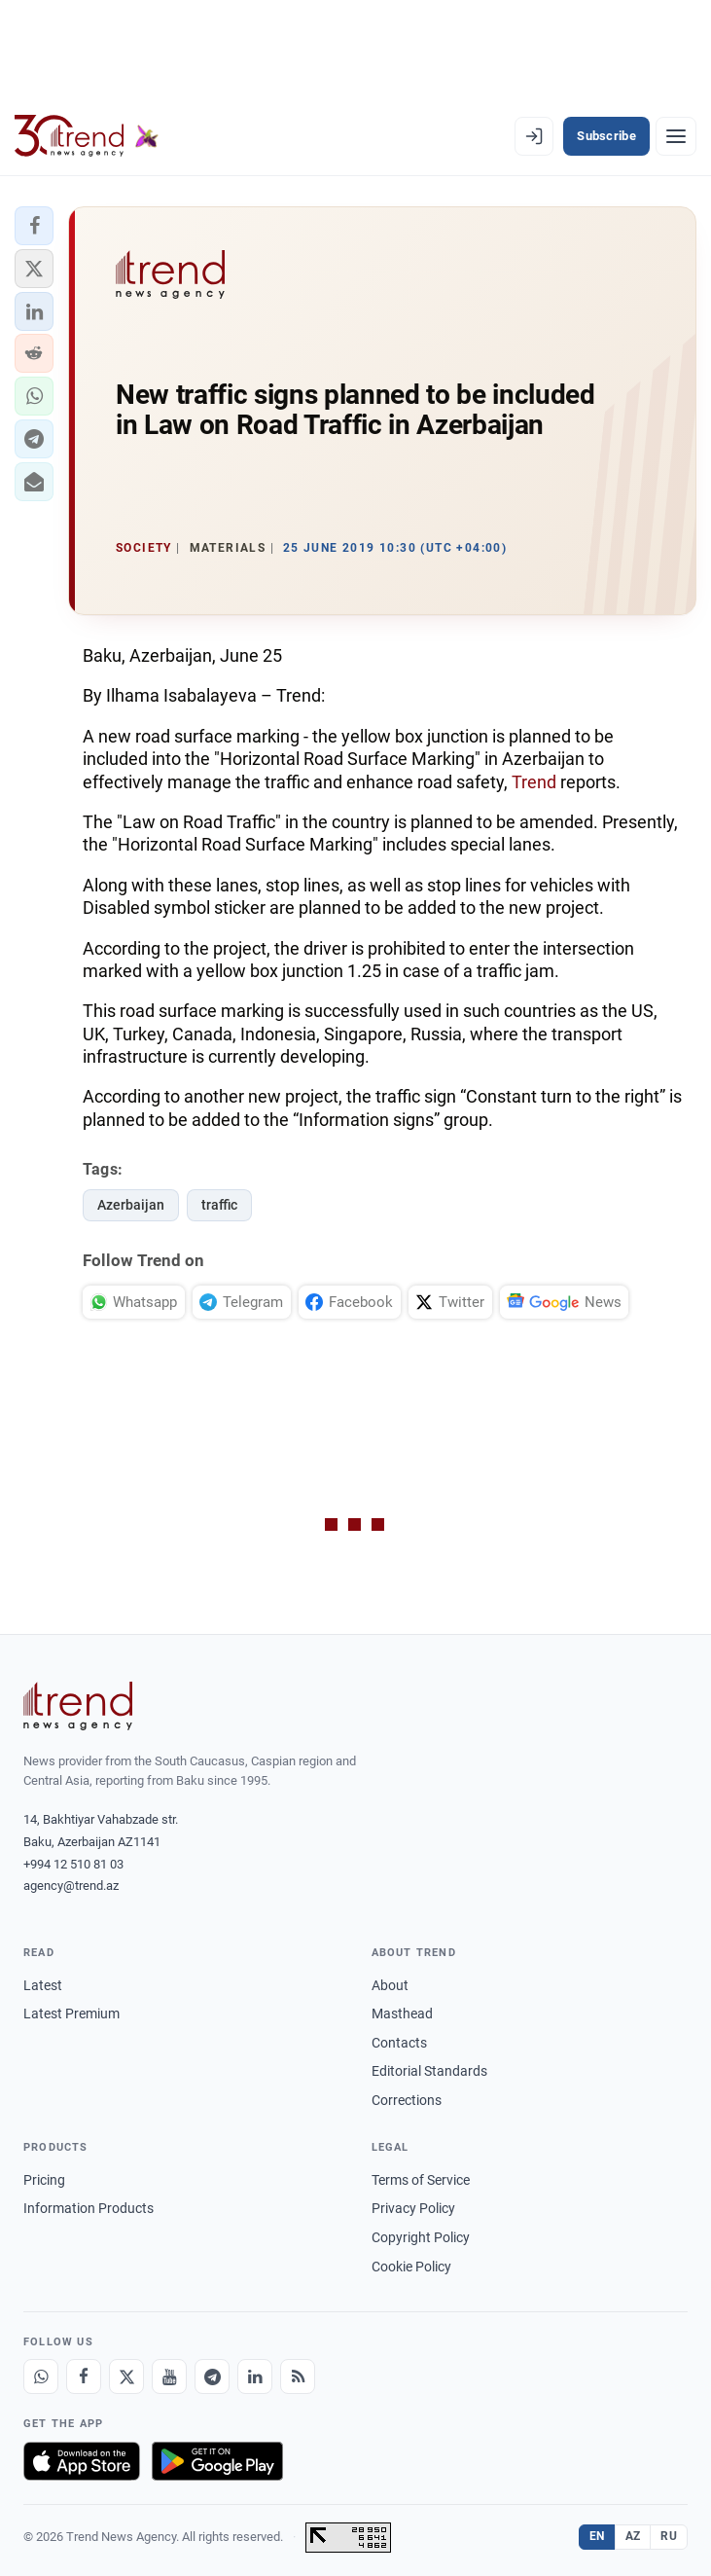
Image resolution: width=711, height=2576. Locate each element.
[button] (34, 225)
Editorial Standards (429, 2071)
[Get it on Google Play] (217, 2461)
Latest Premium (71, 2013)
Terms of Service (421, 2180)
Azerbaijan (130, 1205)
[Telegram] (212, 2376)
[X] (126, 2376)
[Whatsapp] (40, 2376)
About (390, 1985)
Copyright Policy (421, 2237)
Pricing (44, 2180)
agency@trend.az (71, 1885)
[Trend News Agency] (77, 1706)
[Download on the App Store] (81, 2461)
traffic (219, 1205)
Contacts (399, 2042)
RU (668, 2536)
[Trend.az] (87, 136)
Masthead (402, 2013)
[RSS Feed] (297, 2376)
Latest (42, 1985)
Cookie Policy (411, 2266)
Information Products (88, 2208)
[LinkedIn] (254, 2376)
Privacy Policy (413, 2208)
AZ (633, 2536)
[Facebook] (83, 2376)
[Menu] (676, 136)
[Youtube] (169, 2376)
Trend (534, 782)
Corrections (407, 2100)
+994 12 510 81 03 (73, 1864)
